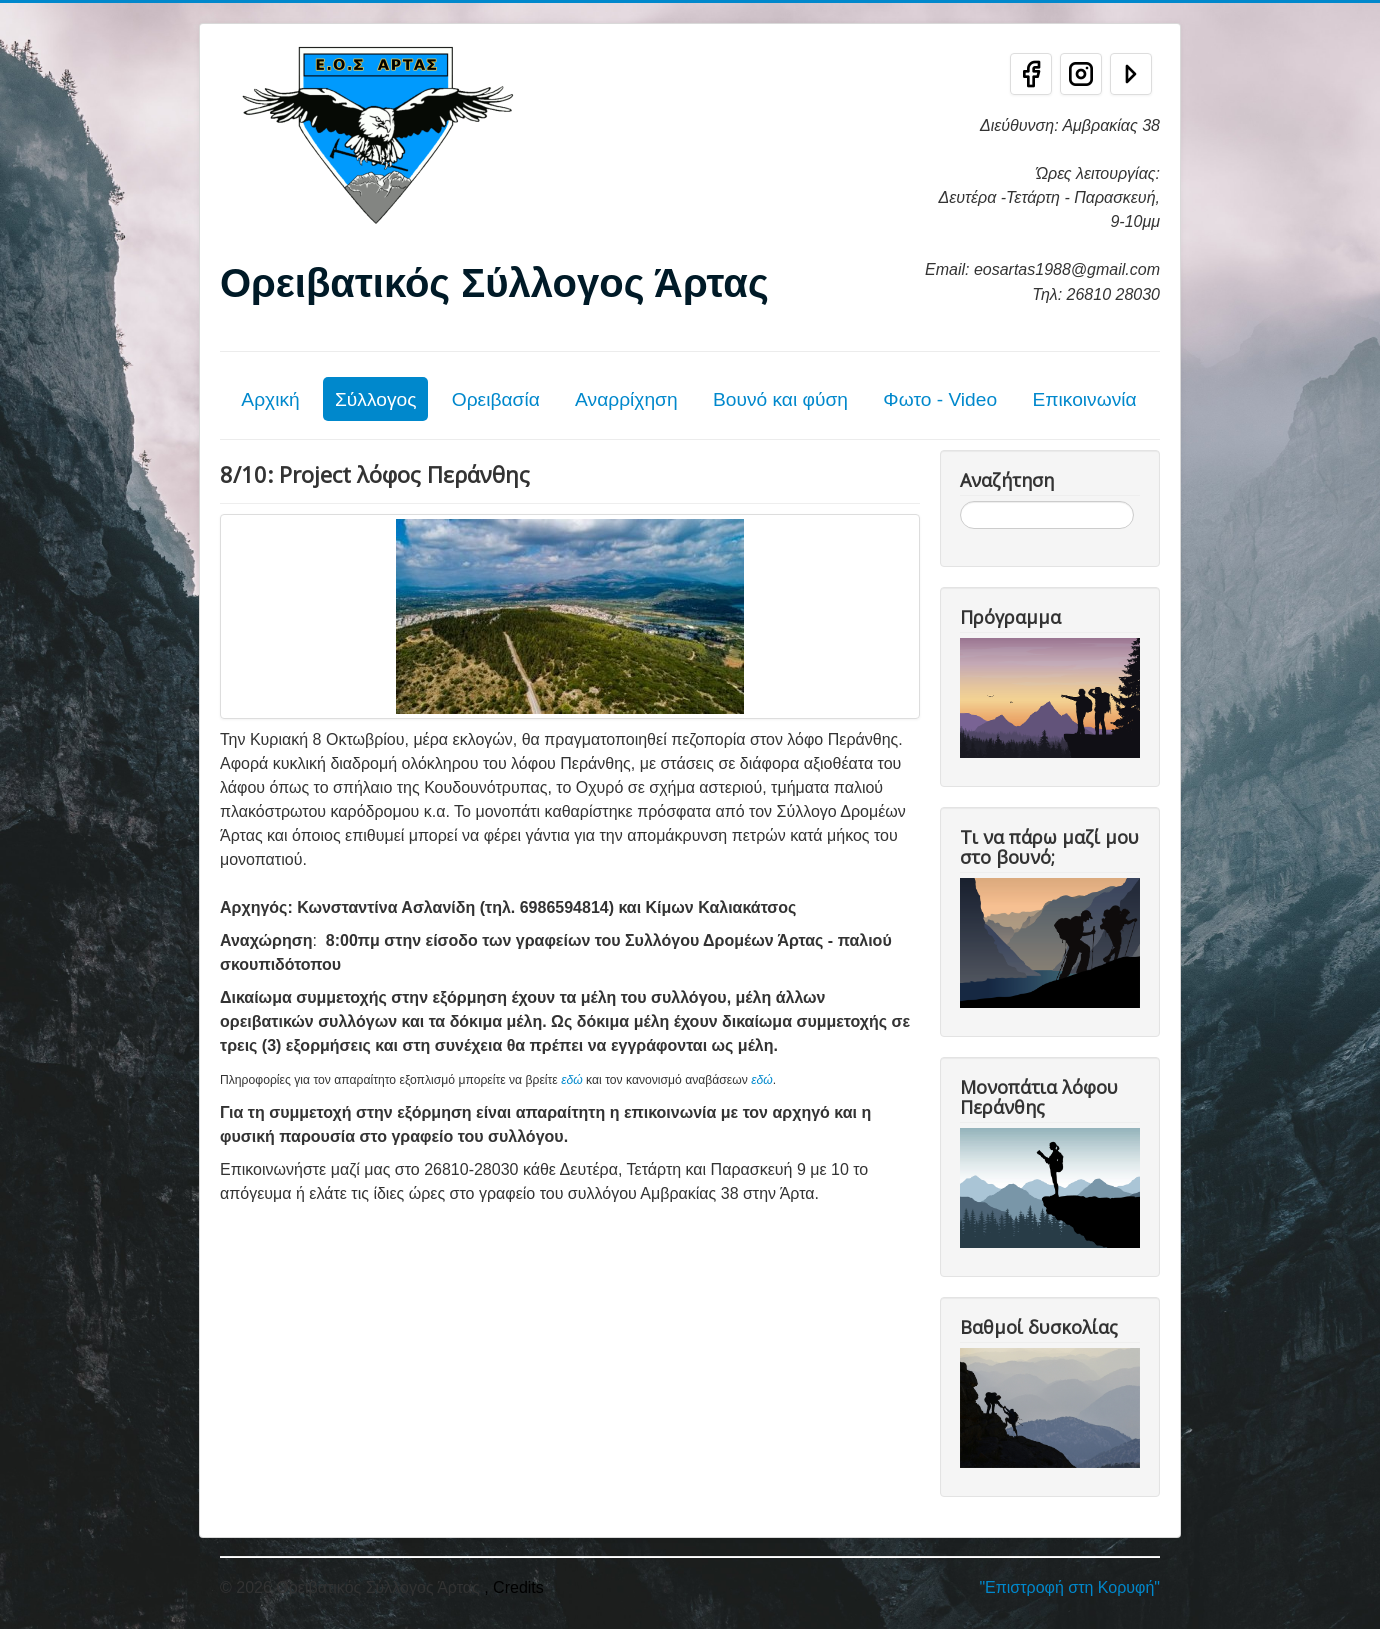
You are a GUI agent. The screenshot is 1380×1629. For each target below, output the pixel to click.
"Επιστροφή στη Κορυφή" (1069, 1587)
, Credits (514, 1587)
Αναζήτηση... (960, 501)
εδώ (572, 1080)
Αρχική (270, 399)
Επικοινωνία (1084, 399)
